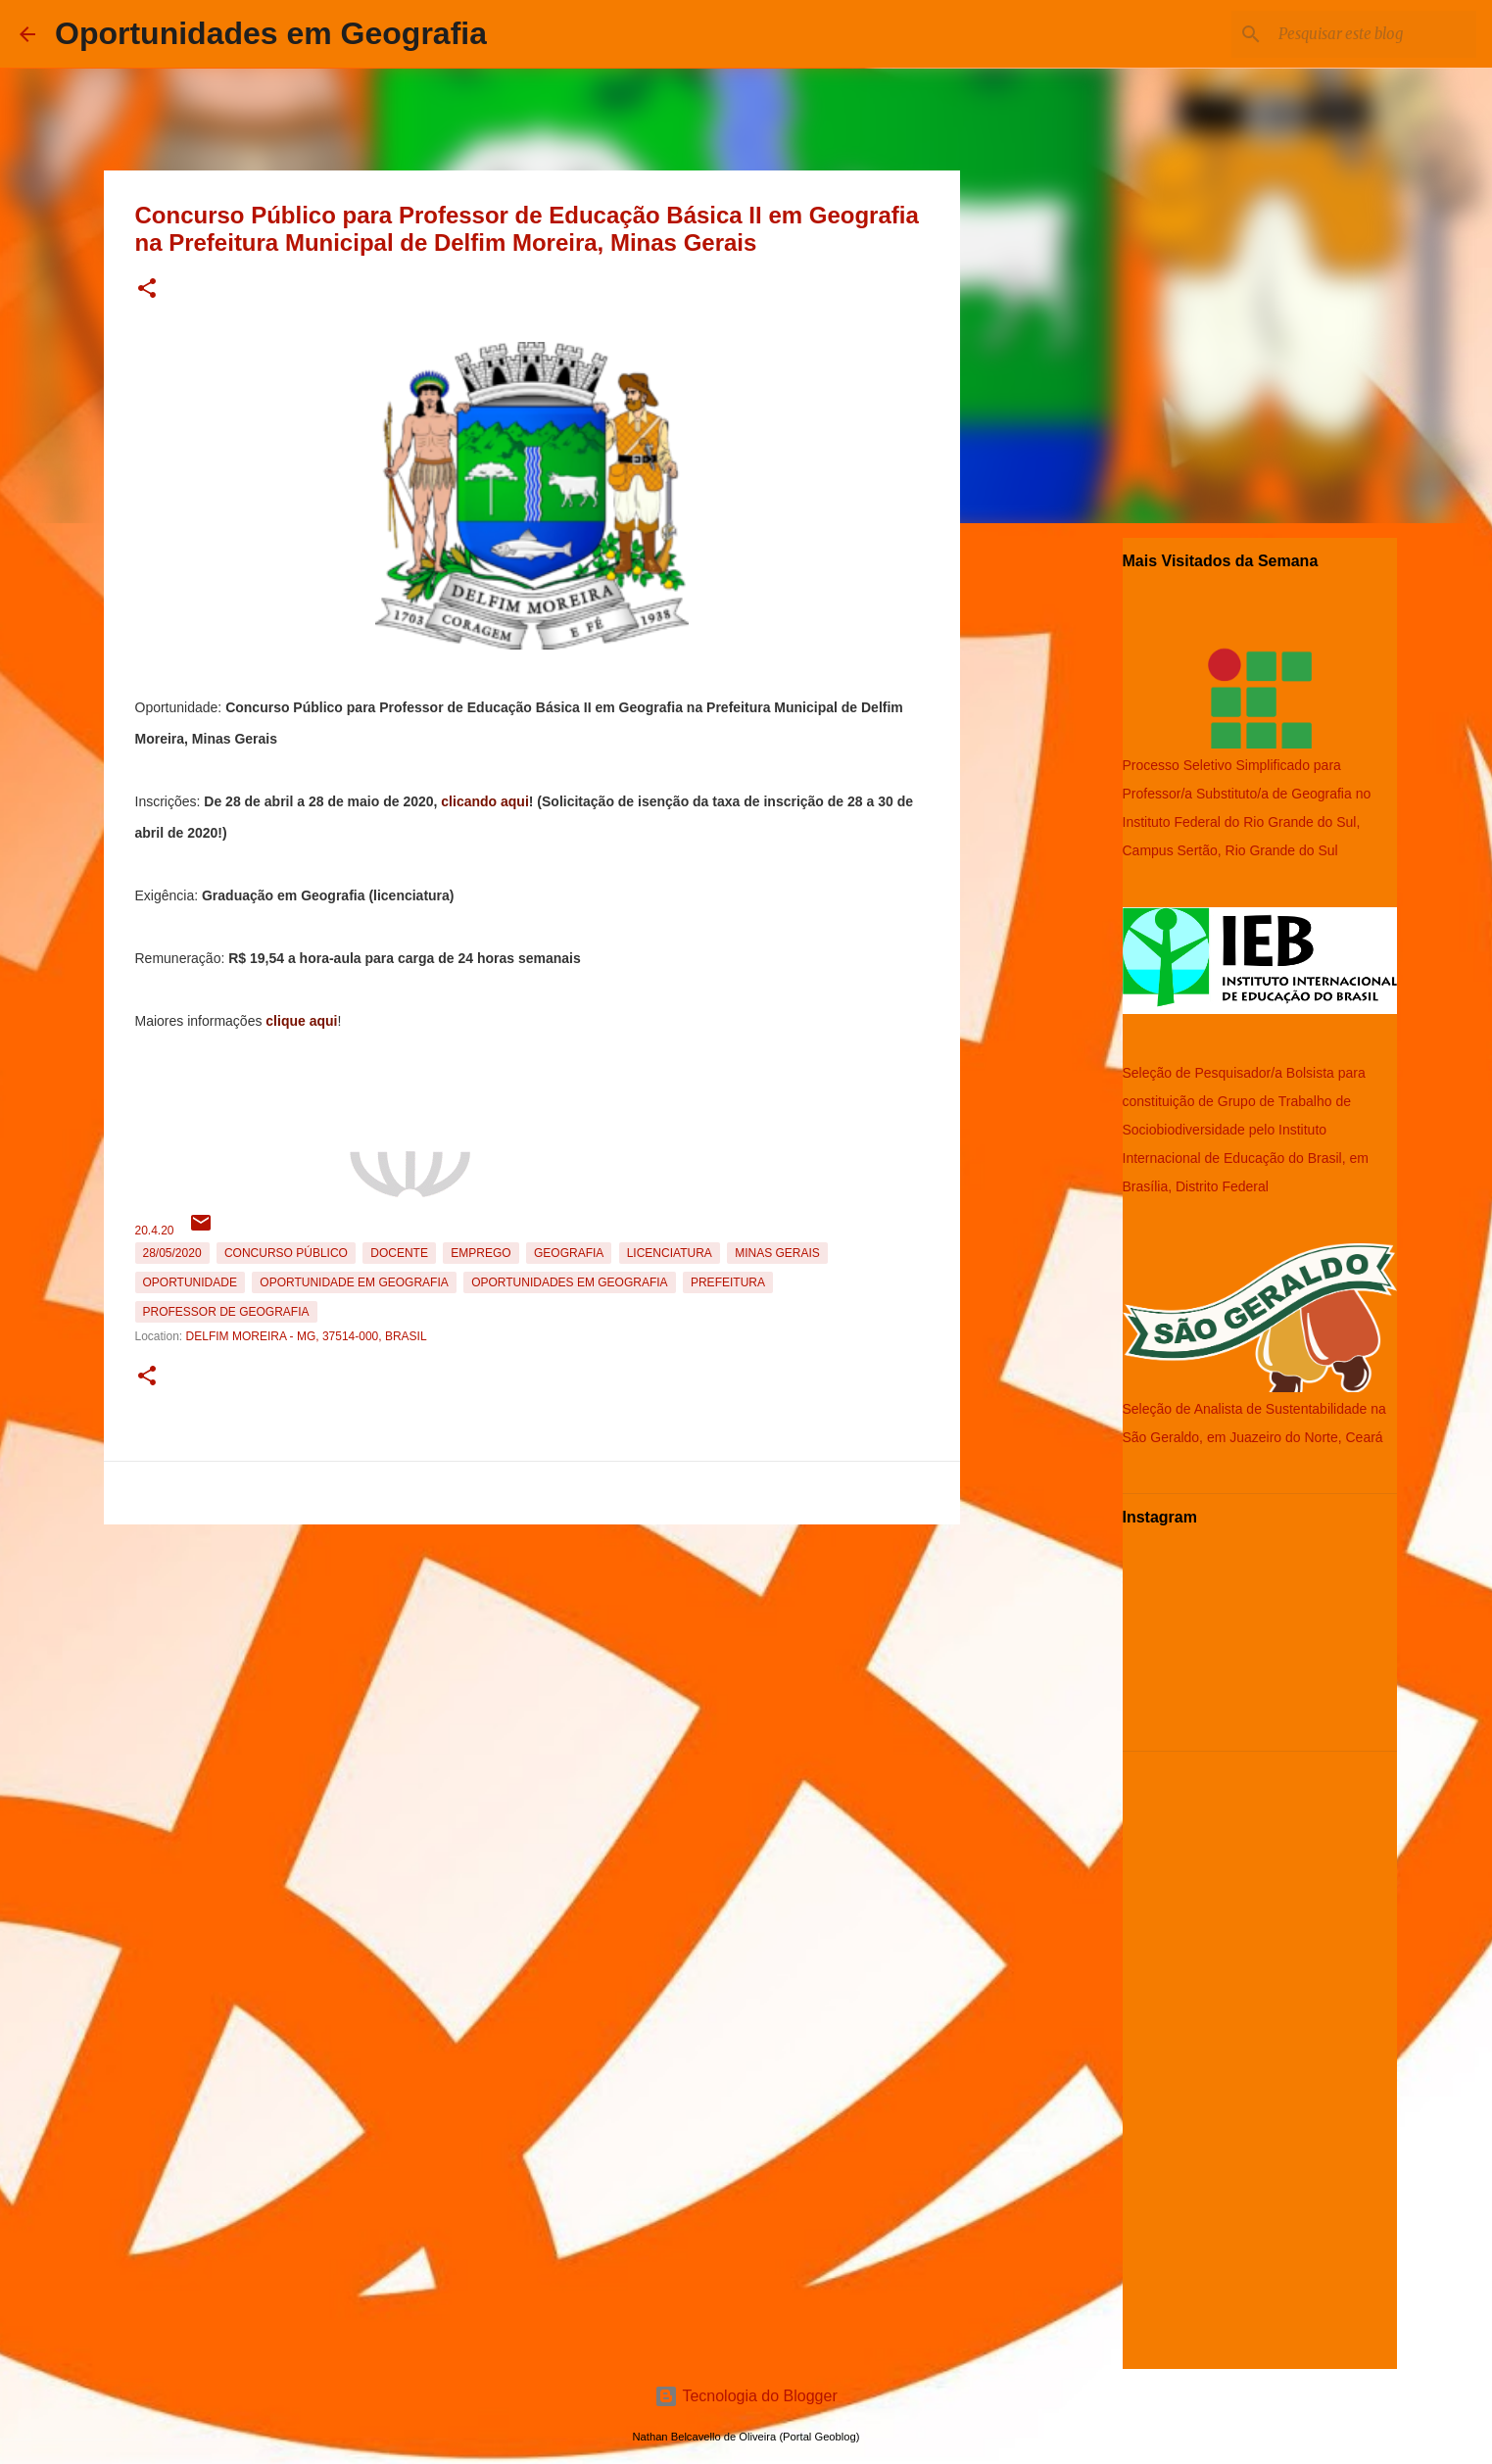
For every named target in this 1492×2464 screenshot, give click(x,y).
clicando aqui (484, 801)
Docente (399, 1253)
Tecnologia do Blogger (746, 2396)
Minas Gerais (777, 1253)
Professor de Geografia (226, 1312)
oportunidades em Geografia (569, 1282)
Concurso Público (286, 1253)
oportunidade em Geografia (354, 1282)
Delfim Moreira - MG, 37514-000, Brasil (306, 1336)
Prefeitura (728, 1282)
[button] (147, 289)
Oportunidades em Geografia (271, 33)
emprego (480, 1253)
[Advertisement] (532, 1669)
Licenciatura (669, 1253)
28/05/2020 (172, 1253)
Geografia (568, 1253)
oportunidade (190, 1282)
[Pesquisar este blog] (1373, 34)
